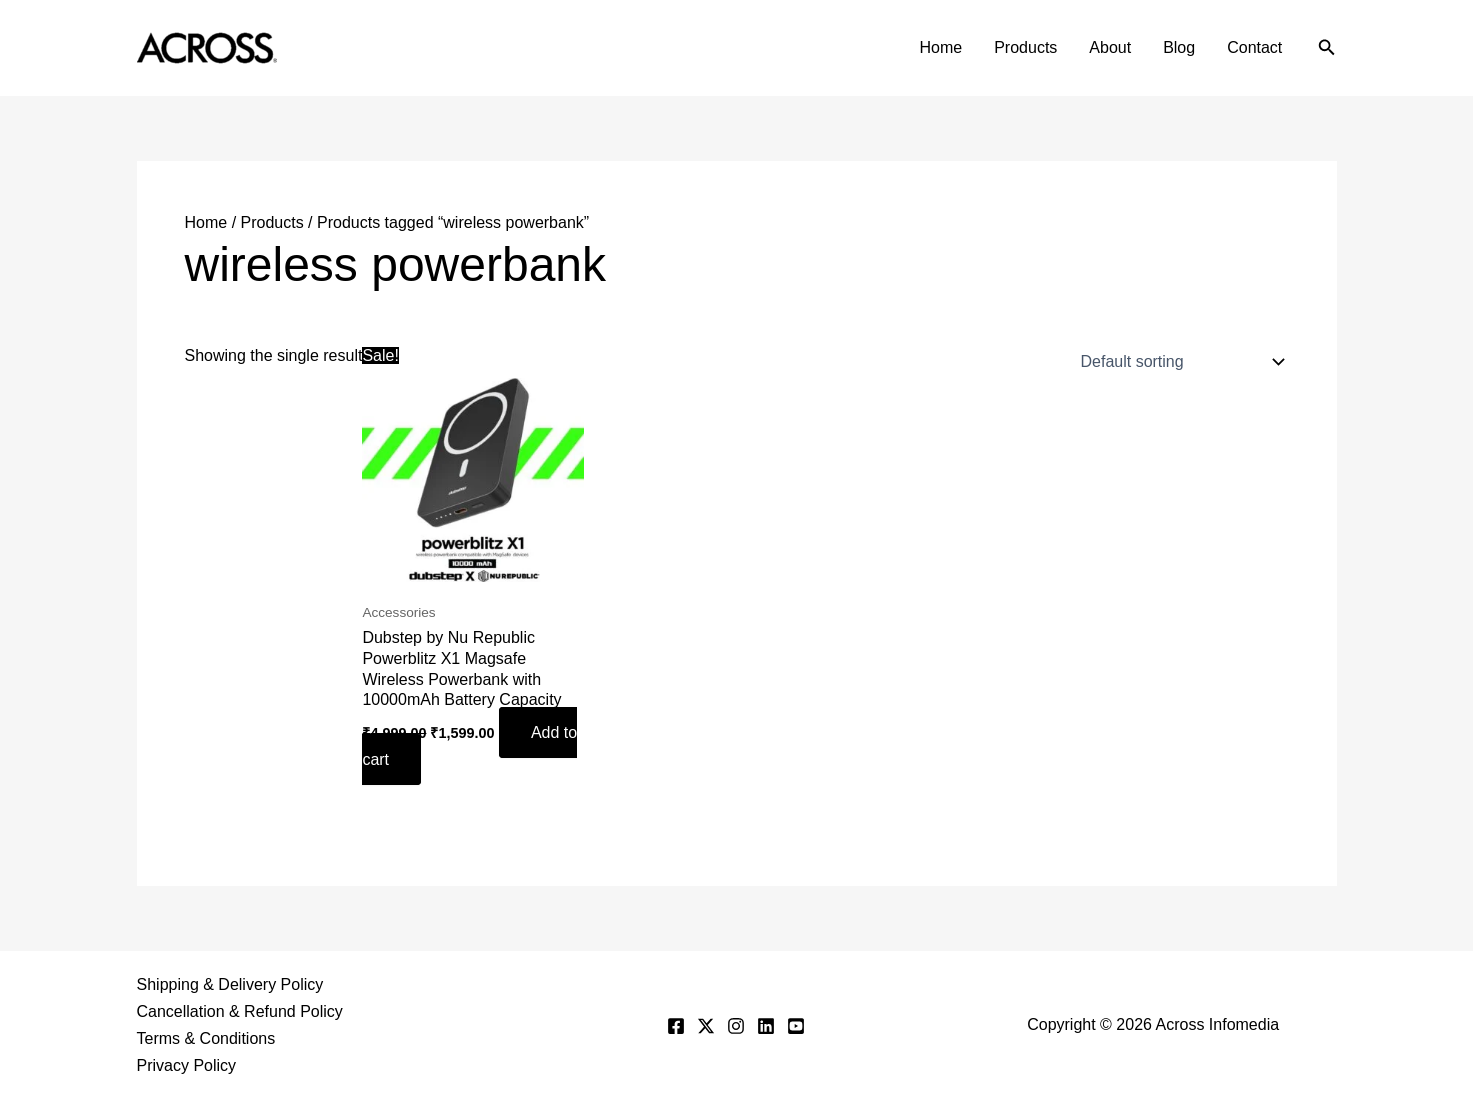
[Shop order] (1178, 362)
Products (1025, 47)
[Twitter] (706, 1026)
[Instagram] (736, 1026)
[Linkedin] (766, 1026)
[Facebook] (676, 1026)
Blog (1179, 47)
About (1110, 47)
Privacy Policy (187, 1065)
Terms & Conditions (206, 1038)
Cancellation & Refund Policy (240, 1011)
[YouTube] (796, 1026)
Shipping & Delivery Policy (230, 984)
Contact (1254, 47)
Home (941, 47)
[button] (1327, 48)
